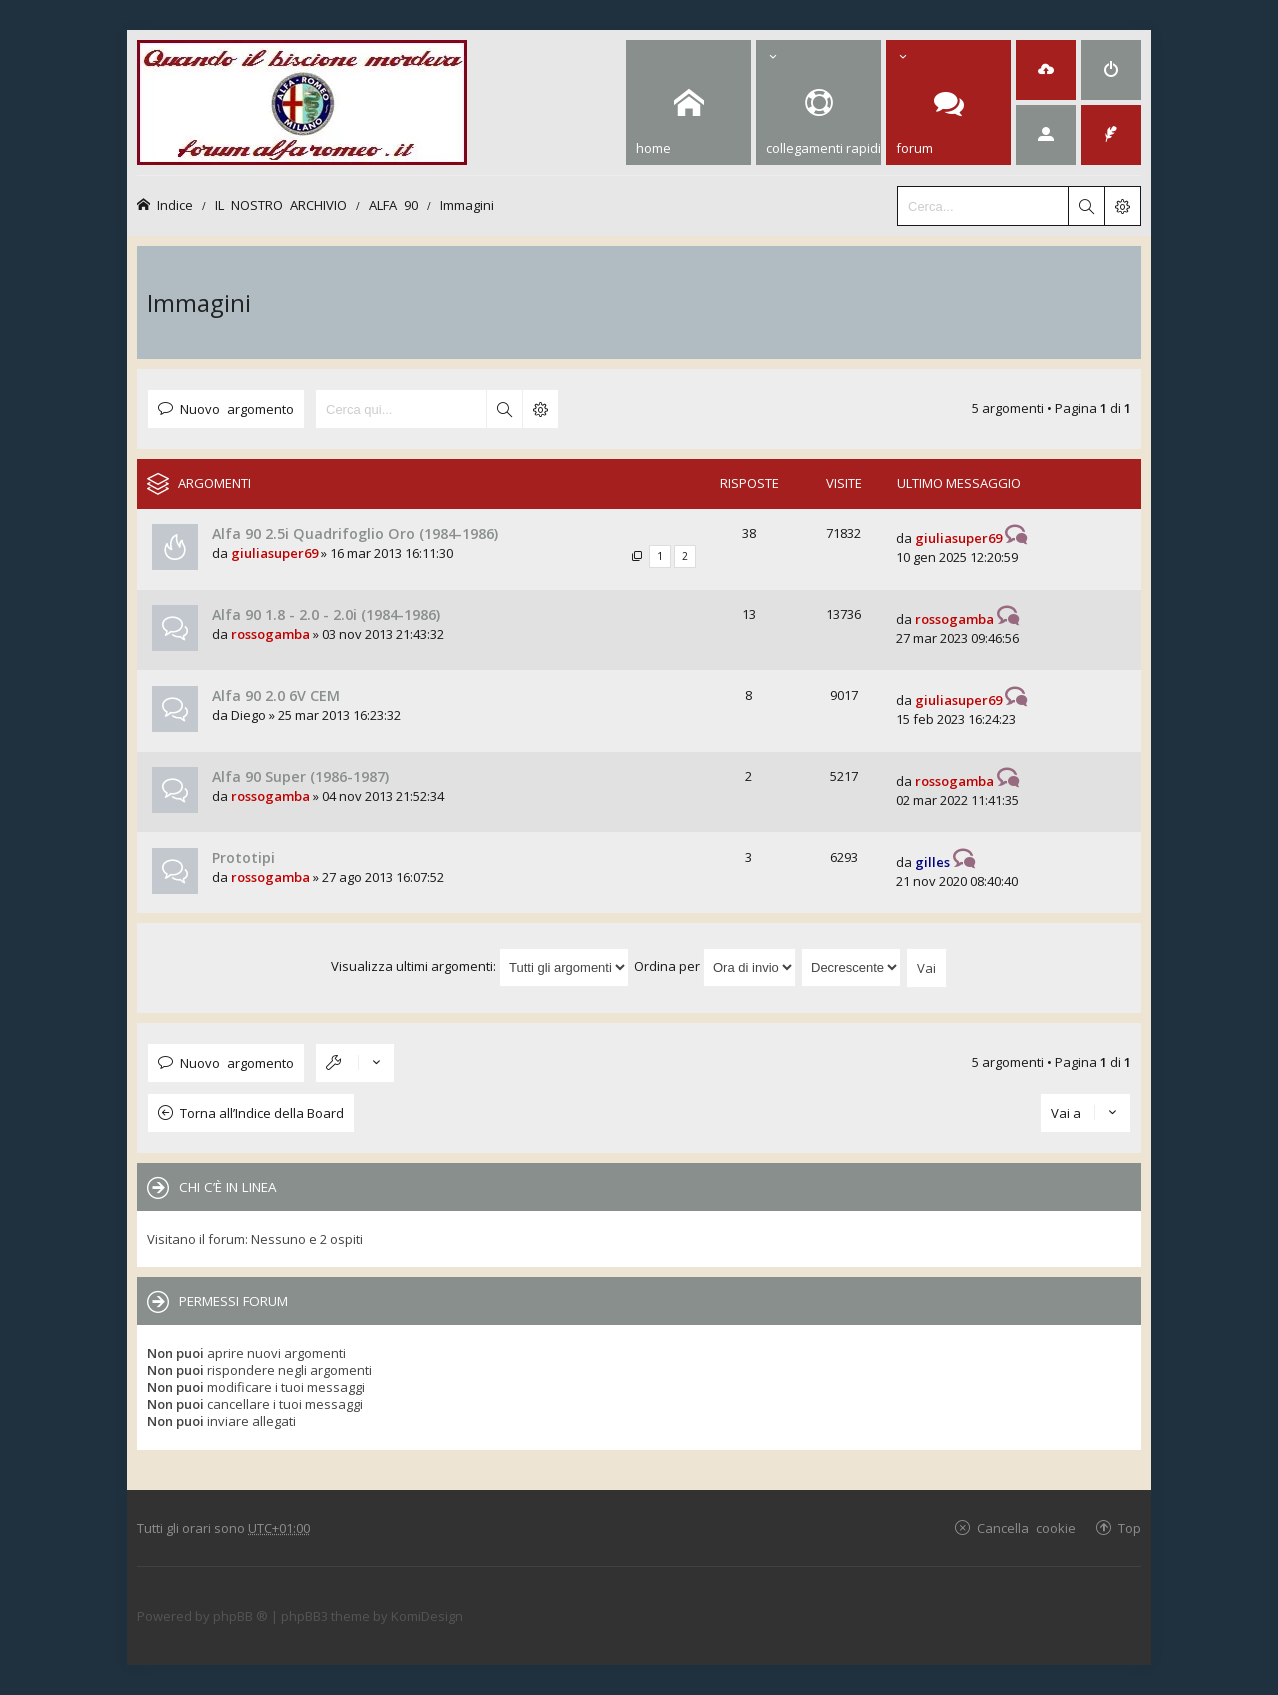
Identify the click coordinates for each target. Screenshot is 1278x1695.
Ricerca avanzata (540, 409)
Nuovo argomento (237, 408)
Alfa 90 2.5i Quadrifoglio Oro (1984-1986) (355, 533)
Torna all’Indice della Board (262, 1113)
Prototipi (243, 857)
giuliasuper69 (274, 553)
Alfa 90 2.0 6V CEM (276, 695)
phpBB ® (240, 1616)
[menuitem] (1046, 70)
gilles (932, 862)
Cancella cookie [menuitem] (1026, 1527)
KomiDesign (427, 1616)
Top (1129, 1527)
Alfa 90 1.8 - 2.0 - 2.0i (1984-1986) (326, 614)
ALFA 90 (393, 204)
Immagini (467, 204)
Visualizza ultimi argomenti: (480, 966)
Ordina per (715, 966)
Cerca (504, 409)
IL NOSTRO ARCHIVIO (281, 204)
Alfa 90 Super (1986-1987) (300, 776)
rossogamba (270, 634)
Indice (175, 204)
